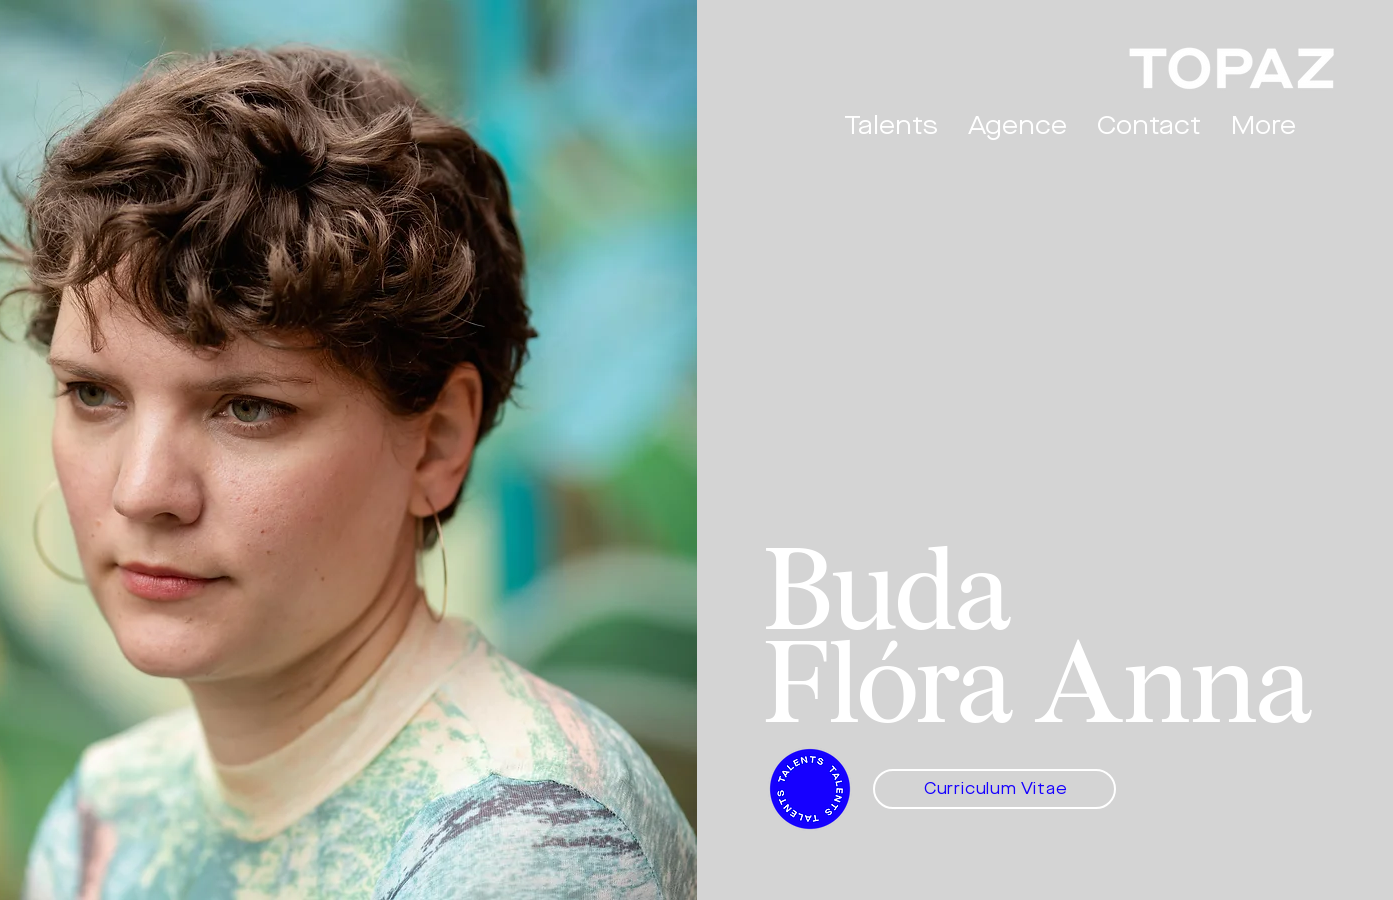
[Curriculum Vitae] (994, 789)
